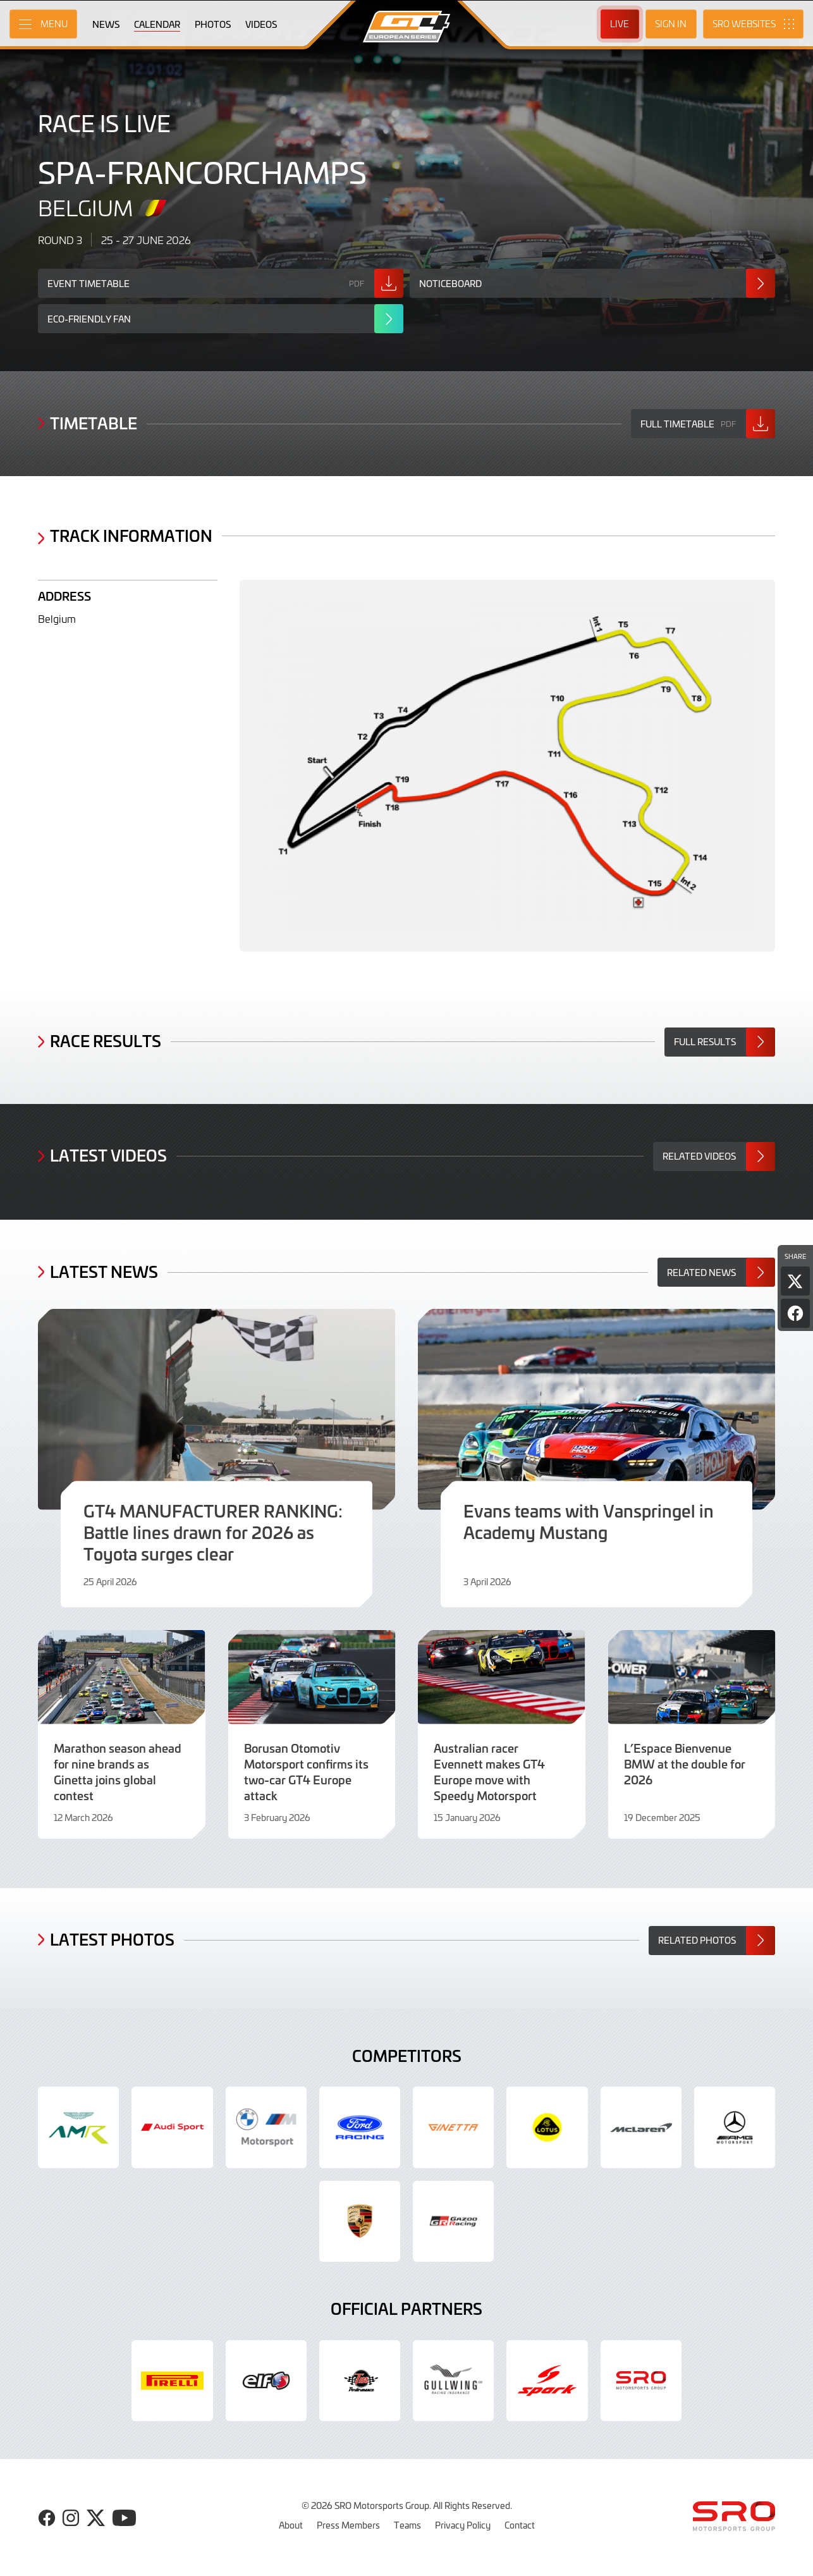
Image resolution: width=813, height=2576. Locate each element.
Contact (519, 2524)
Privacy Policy (463, 2524)
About (291, 2524)
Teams (407, 2524)
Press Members (348, 2524)
